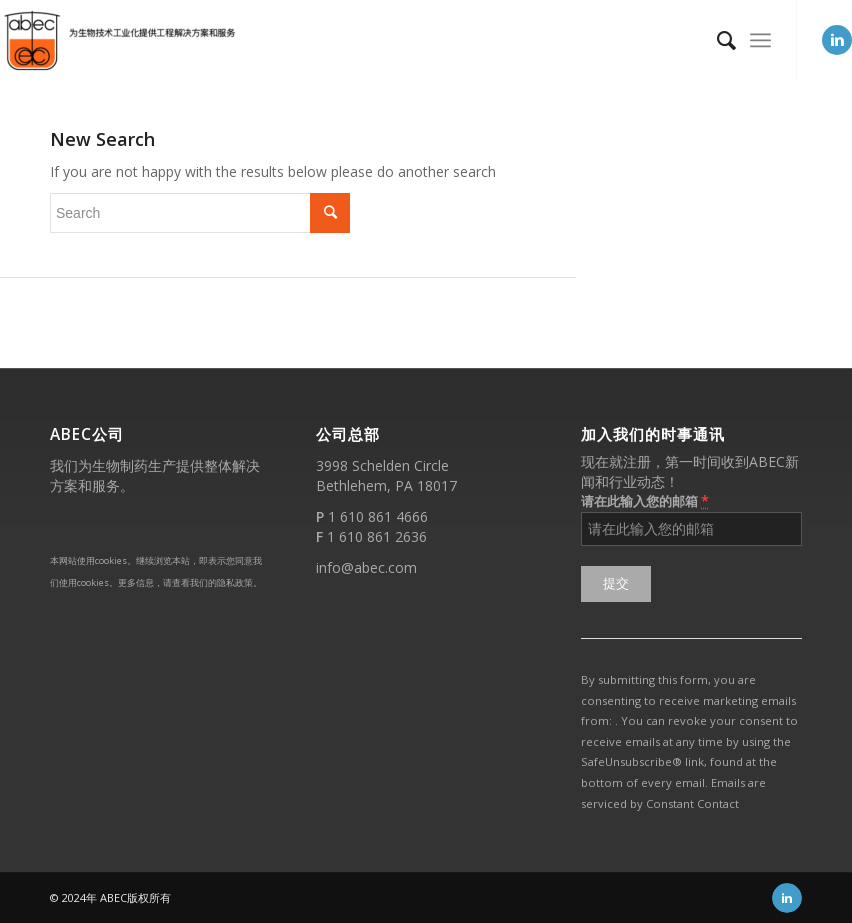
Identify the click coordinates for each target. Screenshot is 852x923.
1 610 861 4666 (378, 516)
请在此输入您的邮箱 (645, 500)
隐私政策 (235, 582)
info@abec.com (366, 567)
